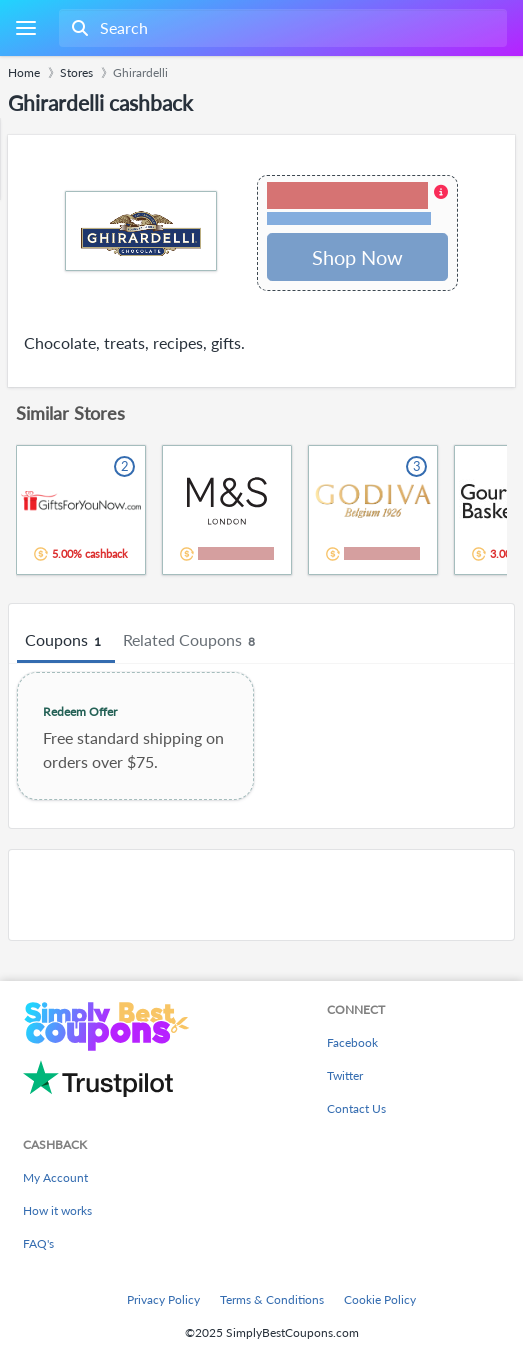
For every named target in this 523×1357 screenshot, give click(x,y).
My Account (55, 1177)
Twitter (345, 1075)
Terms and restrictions (349, 218)
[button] (357, 205)
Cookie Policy (380, 1299)
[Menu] (25, 28)
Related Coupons (192, 641)
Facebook (352, 1042)
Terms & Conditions (272, 1299)
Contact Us (356, 1108)
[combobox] (281, 28)
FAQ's (38, 1243)
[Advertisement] (261, 895)
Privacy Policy (163, 1299)
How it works (57, 1210)
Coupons (66, 641)
